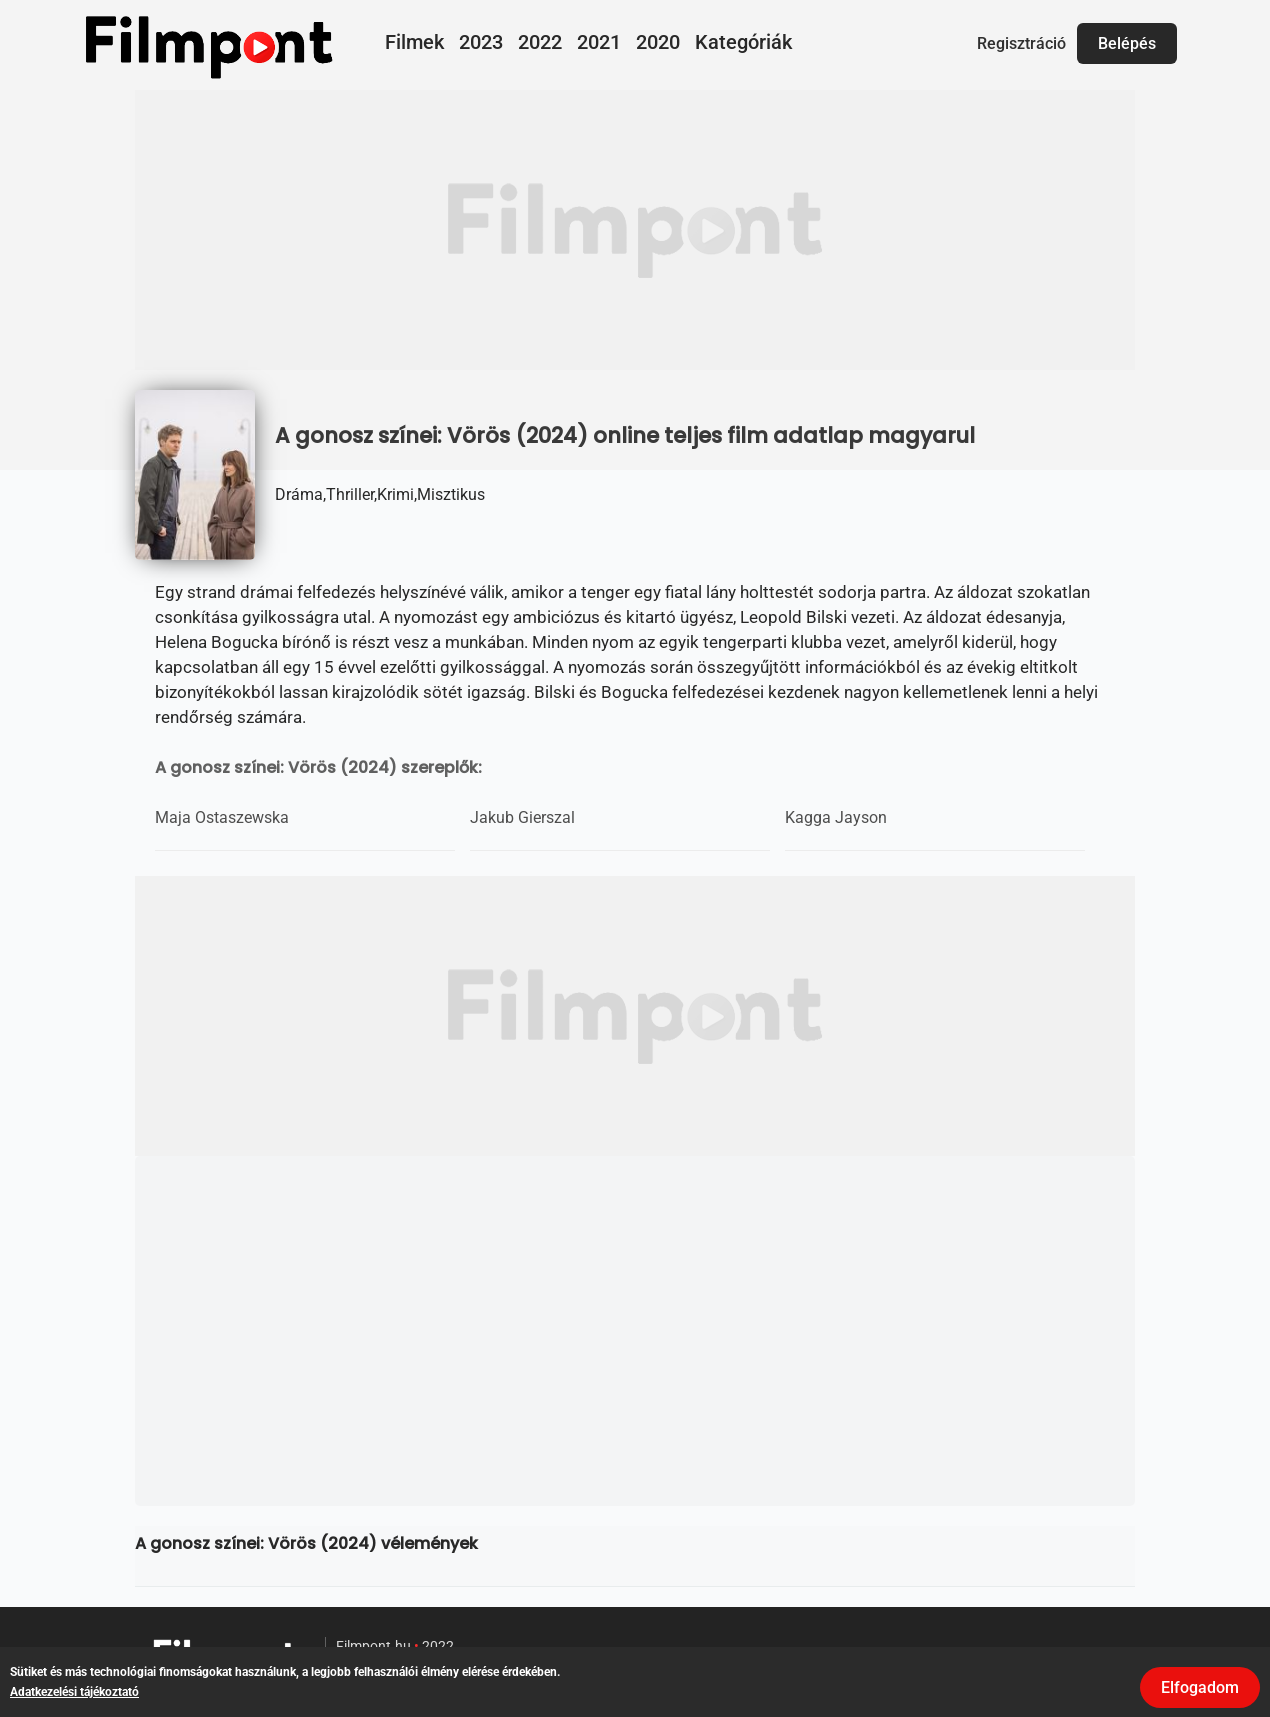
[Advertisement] (635, 230)
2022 (540, 42)
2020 (658, 42)
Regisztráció (1021, 43)
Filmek (414, 42)
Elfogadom (1200, 1687)
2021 (599, 42)
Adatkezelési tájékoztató (74, 1692)
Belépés (1127, 43)
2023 (481, 42)
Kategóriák (743, 42)
